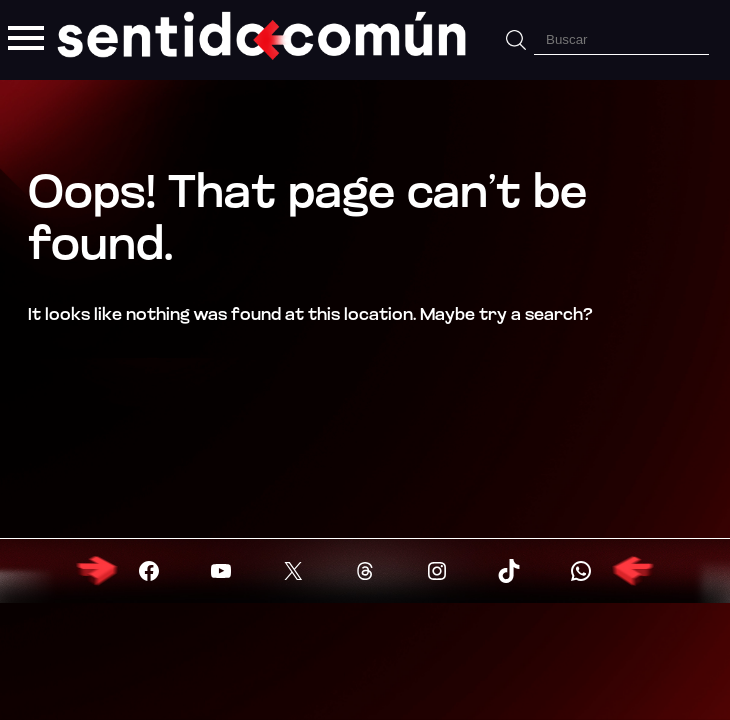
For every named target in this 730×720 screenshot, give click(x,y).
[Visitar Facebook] (149, 571)
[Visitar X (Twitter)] (293, 571)
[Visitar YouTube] (221, 571)
